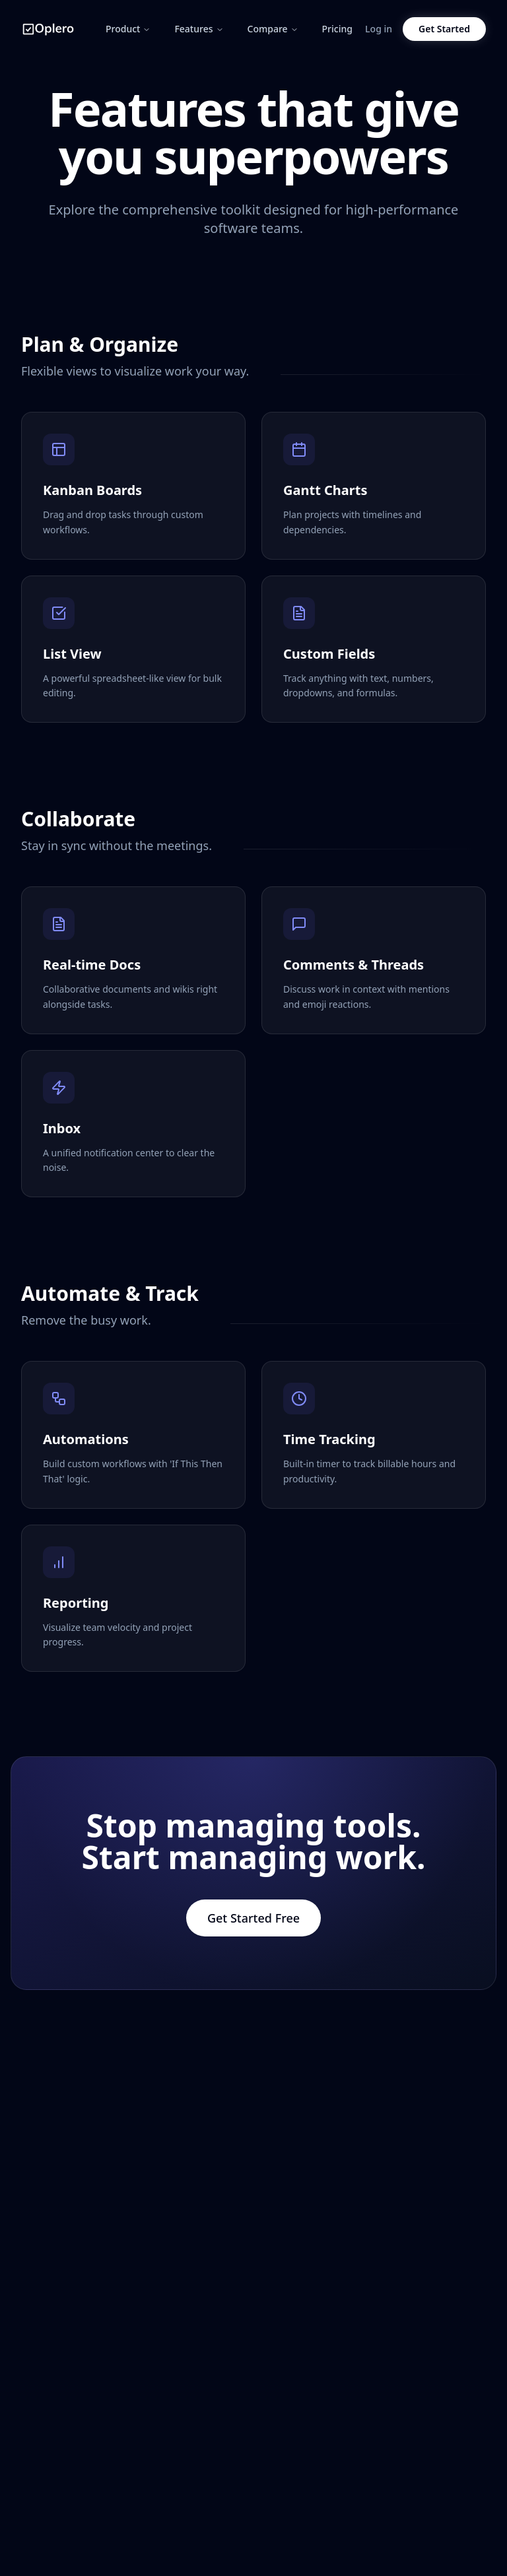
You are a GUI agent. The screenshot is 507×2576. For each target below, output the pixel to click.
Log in (378, 28)
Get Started (444, 28)
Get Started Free (253, 1918)
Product (128, 28)
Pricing (337, 28)
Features (198, 28)
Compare (273, 28)
